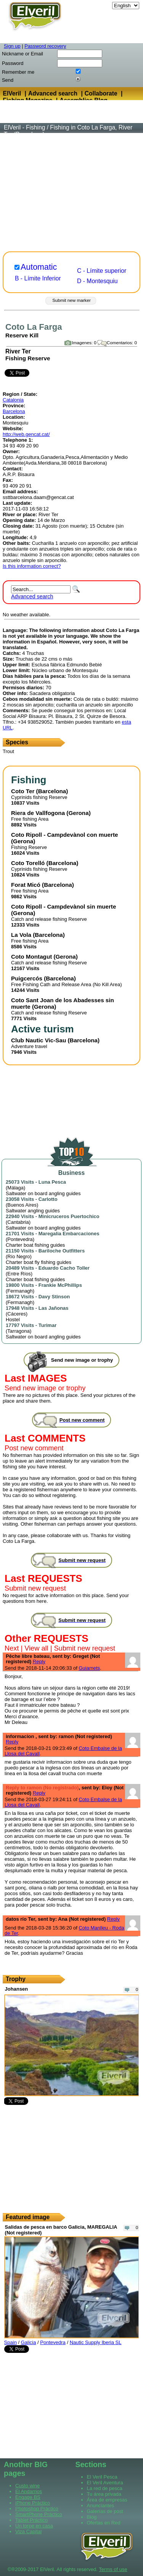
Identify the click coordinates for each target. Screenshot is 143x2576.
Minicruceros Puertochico (69, 1216)
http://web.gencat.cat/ (26, 434)
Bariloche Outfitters (62, 1251)
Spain (10, 2342)
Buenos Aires (22, 1205)
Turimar (47, 1325)
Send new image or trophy (45, 1388)
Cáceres (16, 1314)
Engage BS (27, 2497)
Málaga (15, 1188)
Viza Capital (28, 2531)
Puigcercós (26, 978)
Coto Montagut (31, 956)
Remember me (18, 72)
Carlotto (48, 1199)
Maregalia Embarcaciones (69, 1233)
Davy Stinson (54, 1296)
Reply (39, 1661)
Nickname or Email (22, 54)
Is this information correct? (32, 566)
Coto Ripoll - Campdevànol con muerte (64, 834)
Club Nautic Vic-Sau (38, 1040)
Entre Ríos (19, 1274)
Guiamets (89, 1668)
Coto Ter (22, 791)
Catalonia (13, 400)
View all (36, 1648)
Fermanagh (19, 1291)
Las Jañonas (54, 1308)
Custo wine (27, 2486)
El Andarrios (28, 2491)
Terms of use (113, 2569)
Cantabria (18, 1222)
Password (12, 63)
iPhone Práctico (32, 2503)
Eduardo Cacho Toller (64, 1268)
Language (100, 5)
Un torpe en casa (34, 2526)
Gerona (78, 813)
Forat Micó (25, 884)
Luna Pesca (52, 1182)
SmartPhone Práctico (38, 2514)
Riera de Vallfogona (38, 813)
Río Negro (18, 1256)
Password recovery (45, 46)
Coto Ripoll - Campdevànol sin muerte (63, 906)
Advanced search (52, 93)
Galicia (28, 2342)
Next (12, 1648)
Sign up (12, 46)
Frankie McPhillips (60, 1285)
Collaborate (101, 93)
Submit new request (35, 1588)
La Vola (21, 935)
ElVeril (12, 93)
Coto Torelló (28, 863)
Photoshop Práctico (36, 2508)
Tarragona (18, 1331)
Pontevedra (20, 1239)
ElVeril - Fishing (24, 127)
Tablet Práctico (31, 2520)
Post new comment (34, 1448)
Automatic (39, 267)
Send (7, 80)
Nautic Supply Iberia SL (96, 2342)
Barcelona (14, 411)
